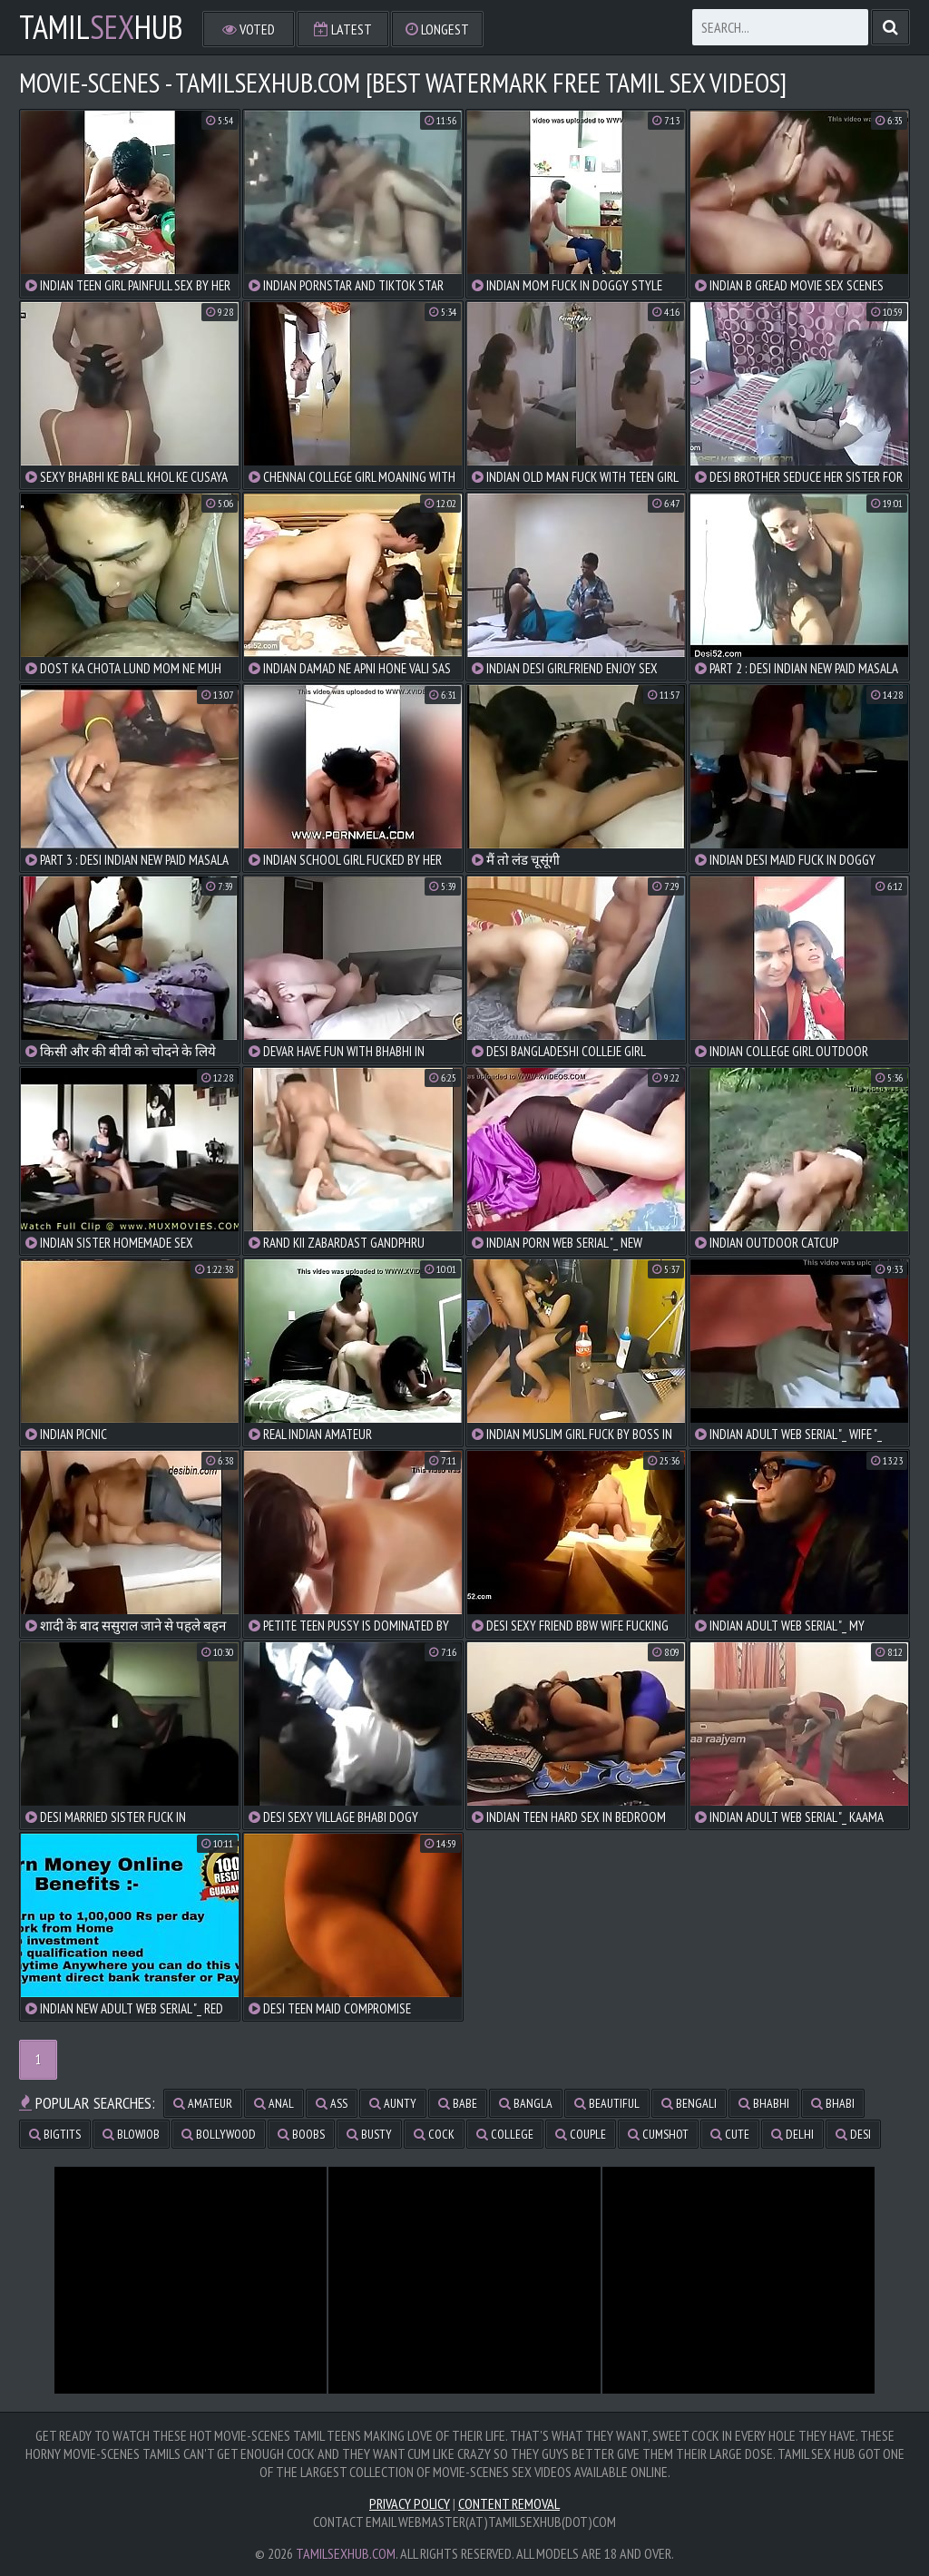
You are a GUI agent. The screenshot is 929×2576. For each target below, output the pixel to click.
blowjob (131, 2134)
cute (729, 2134)
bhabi (833, 2103)
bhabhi (763, 2103)
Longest (437, 29)
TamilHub (101, 27)
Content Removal (509, 2503)
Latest (343, 29)
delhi (792, 2134)
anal (274, 2103)
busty (369, 2134)
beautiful (607, 2103)
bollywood (218, 2134)
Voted (248, 29)
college (504, 2134)
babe (457, 2103)
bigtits (55, 2134)
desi (853, 2134)
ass (331, 2103)
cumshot (658, 2134)
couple (580, 2134)
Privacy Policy (409, 2503)
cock (434, 2134)
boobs (301, 2134)
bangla (526, 2103)
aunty (392, 2103)
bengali (689, 2103)
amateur (202, 2103)
